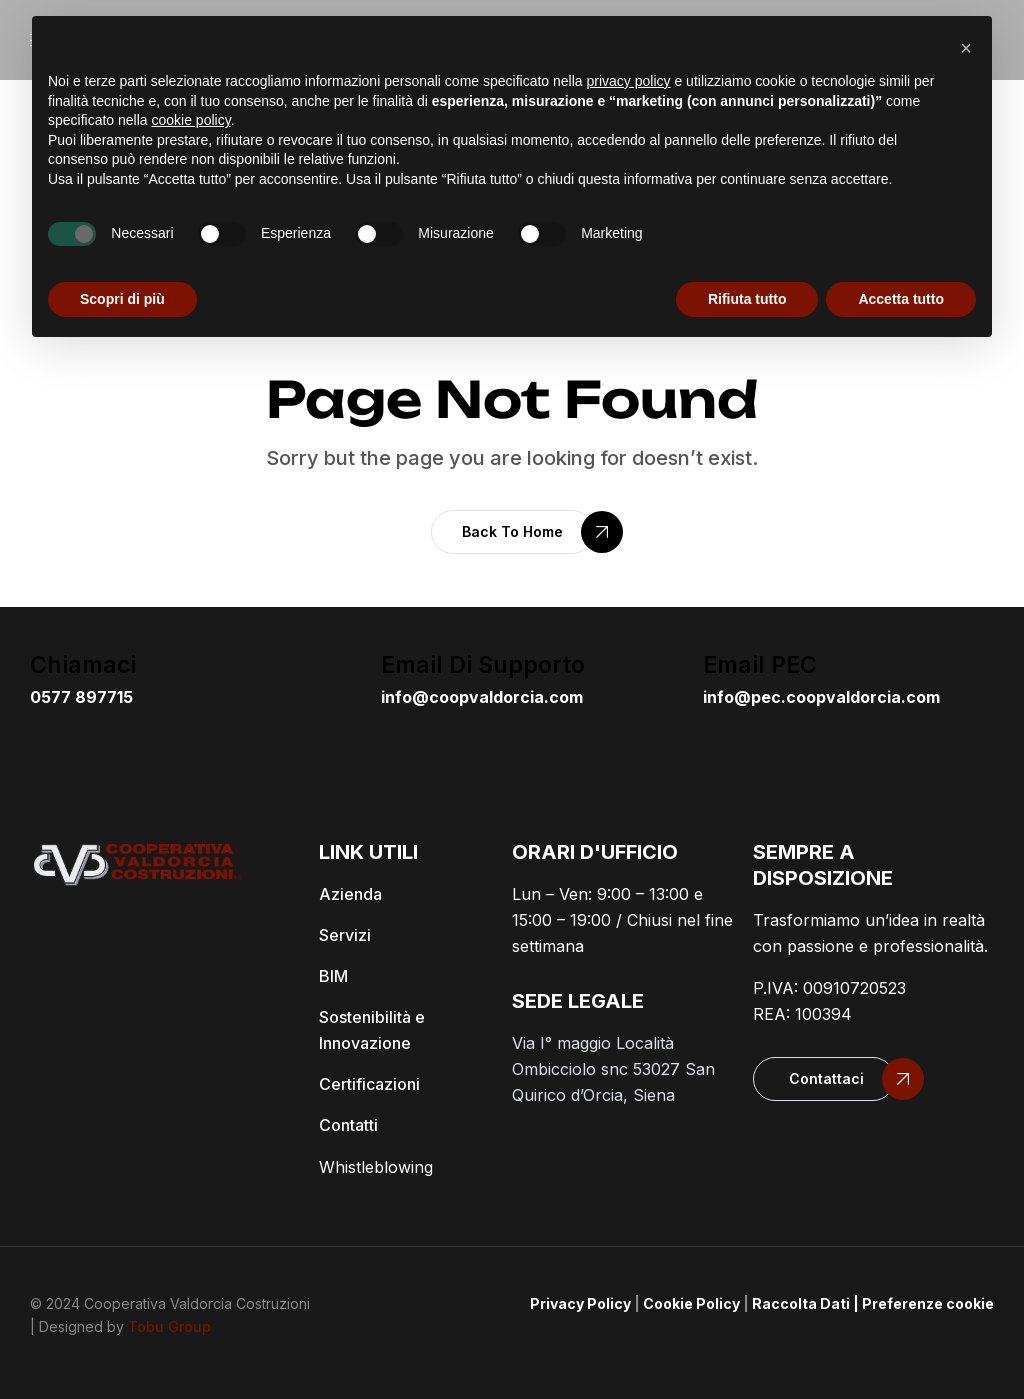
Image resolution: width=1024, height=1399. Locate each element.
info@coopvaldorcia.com (482, 697)
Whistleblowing (376, 1167)
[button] (512, 532)
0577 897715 (81, 697)
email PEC (760, 665)
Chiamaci (83, 665)
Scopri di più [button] (122, 299)
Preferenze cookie (928, 1303)
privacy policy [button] (629, 81)
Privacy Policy (580, 1303)
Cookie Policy (691, 1303)
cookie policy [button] (191, 120)
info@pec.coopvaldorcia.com (821, 697)
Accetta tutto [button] (901, 299)
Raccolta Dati (801, 1303)
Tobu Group (169, 1326)
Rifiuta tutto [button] (747, 299)
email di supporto (483, 665)
